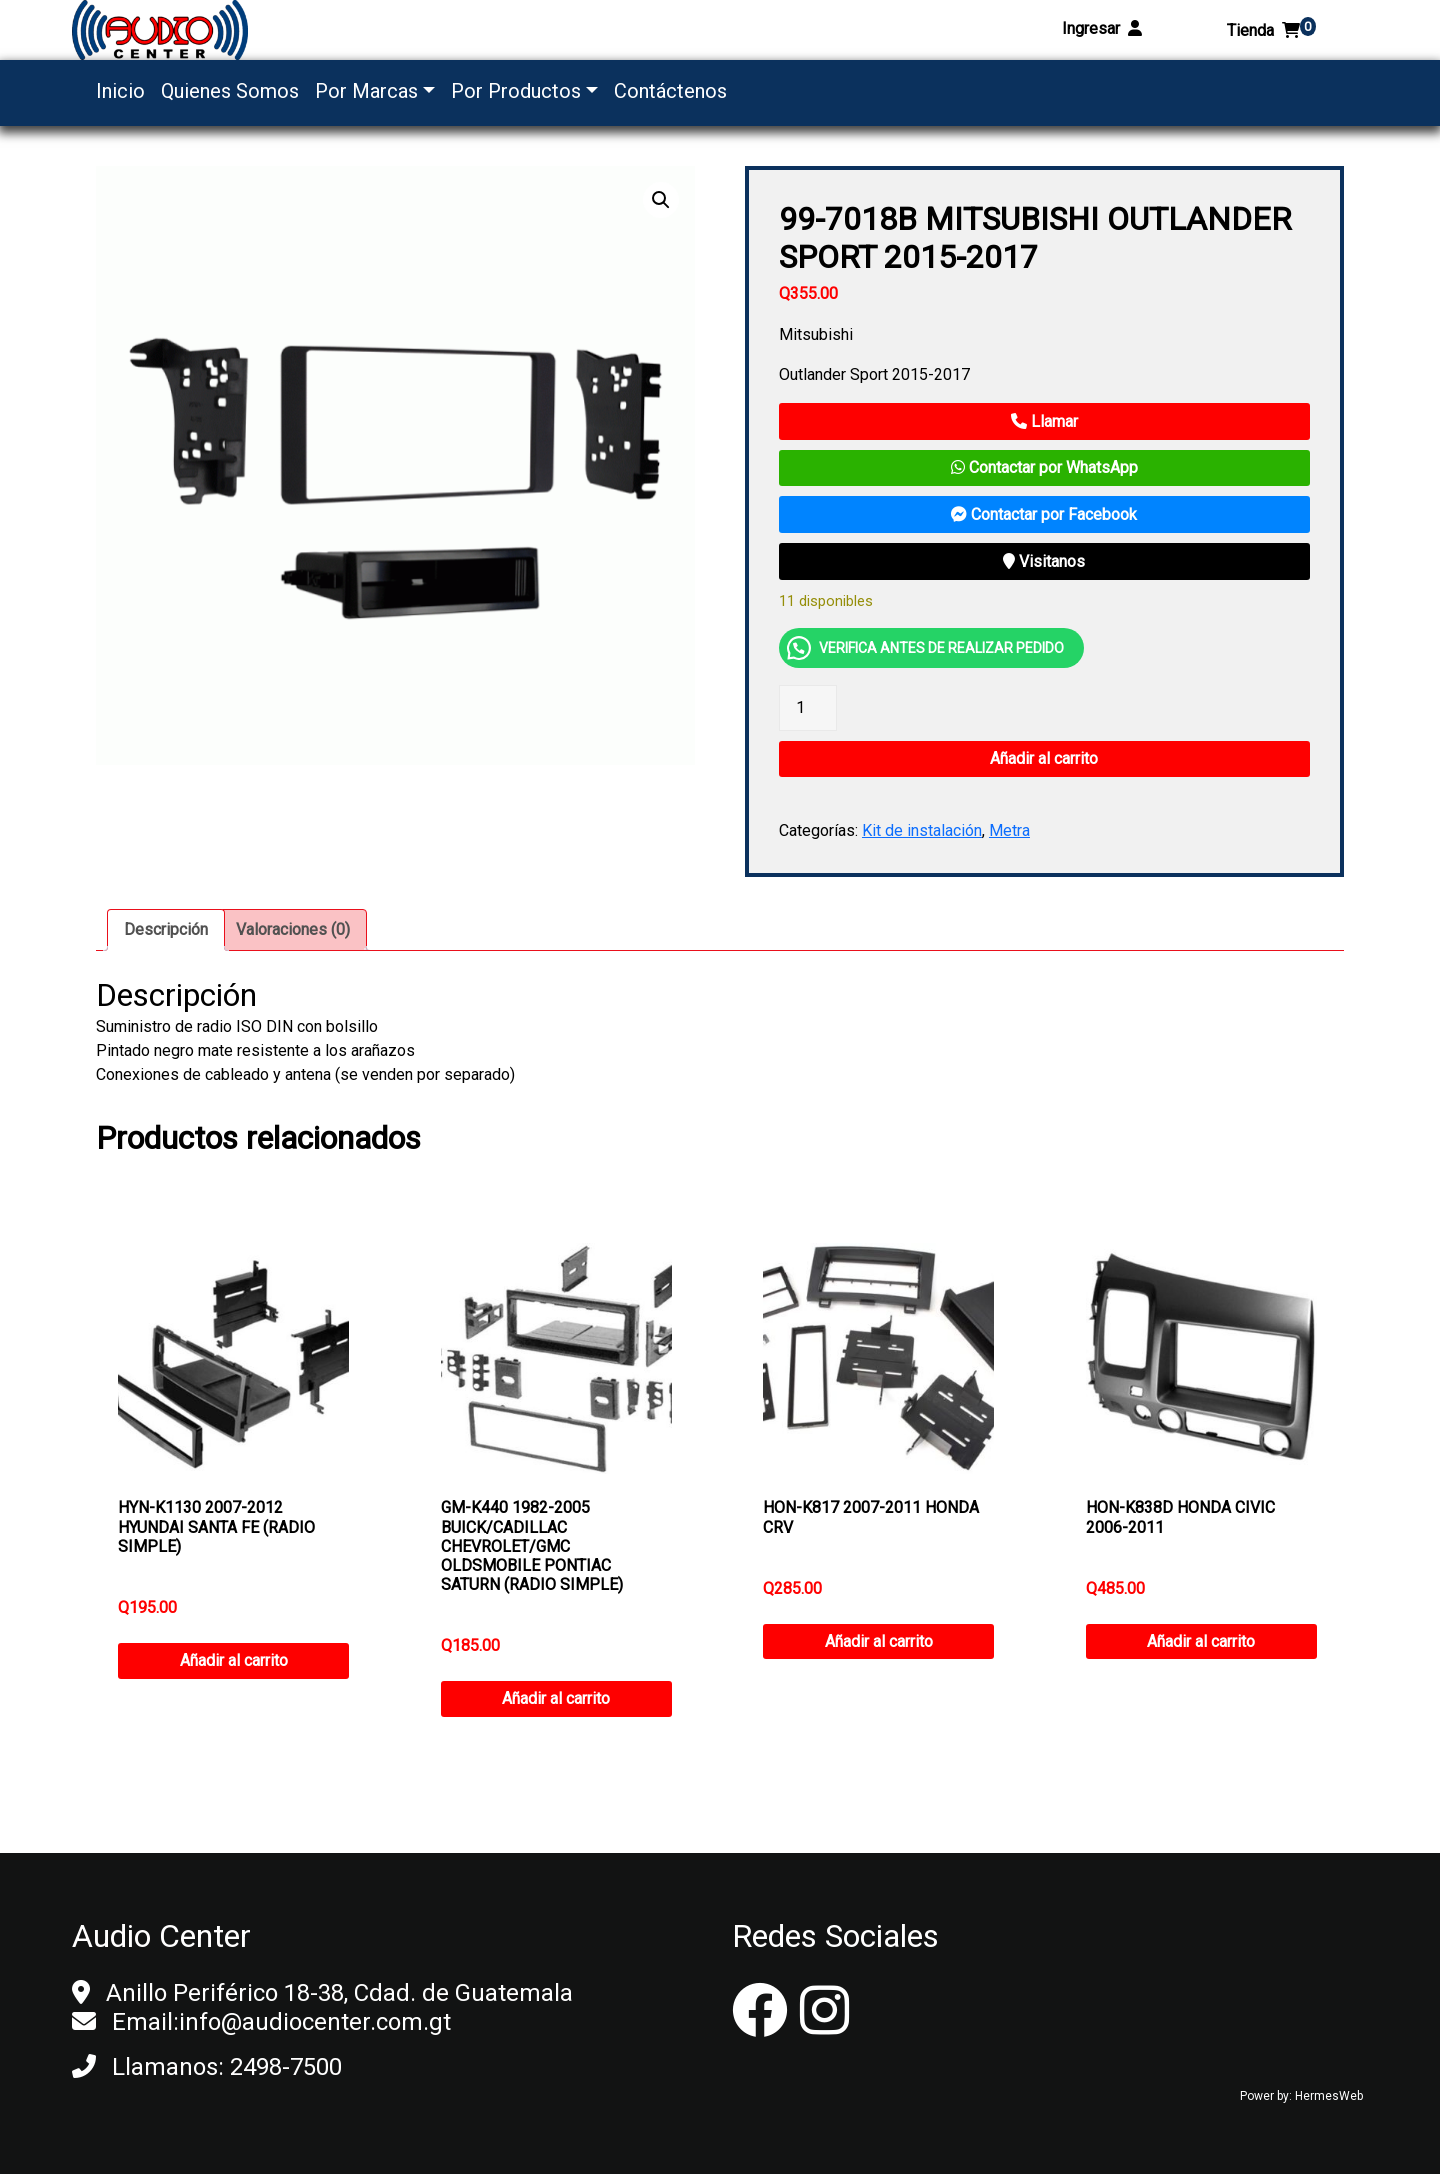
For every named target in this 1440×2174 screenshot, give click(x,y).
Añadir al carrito (1044, 758)
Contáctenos (670, 91)
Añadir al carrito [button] (234, 1660)
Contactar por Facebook (1044, 514)
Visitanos (1044, 561)
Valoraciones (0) (293, 929)
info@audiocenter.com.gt (315, 2022)
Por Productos (516, 91)
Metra (1009, 830)
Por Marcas (366, 91)
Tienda (1271, 30)
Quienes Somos (230, 91)
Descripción (166, 929)
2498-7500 (286, 2067)
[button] (661, 200)
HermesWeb (1329, 2096)
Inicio (120, 91)
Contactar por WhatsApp (1044, 467)
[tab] (166, 930)
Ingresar (1102, 28)
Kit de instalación (922, 830)
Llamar (1044, 421)
